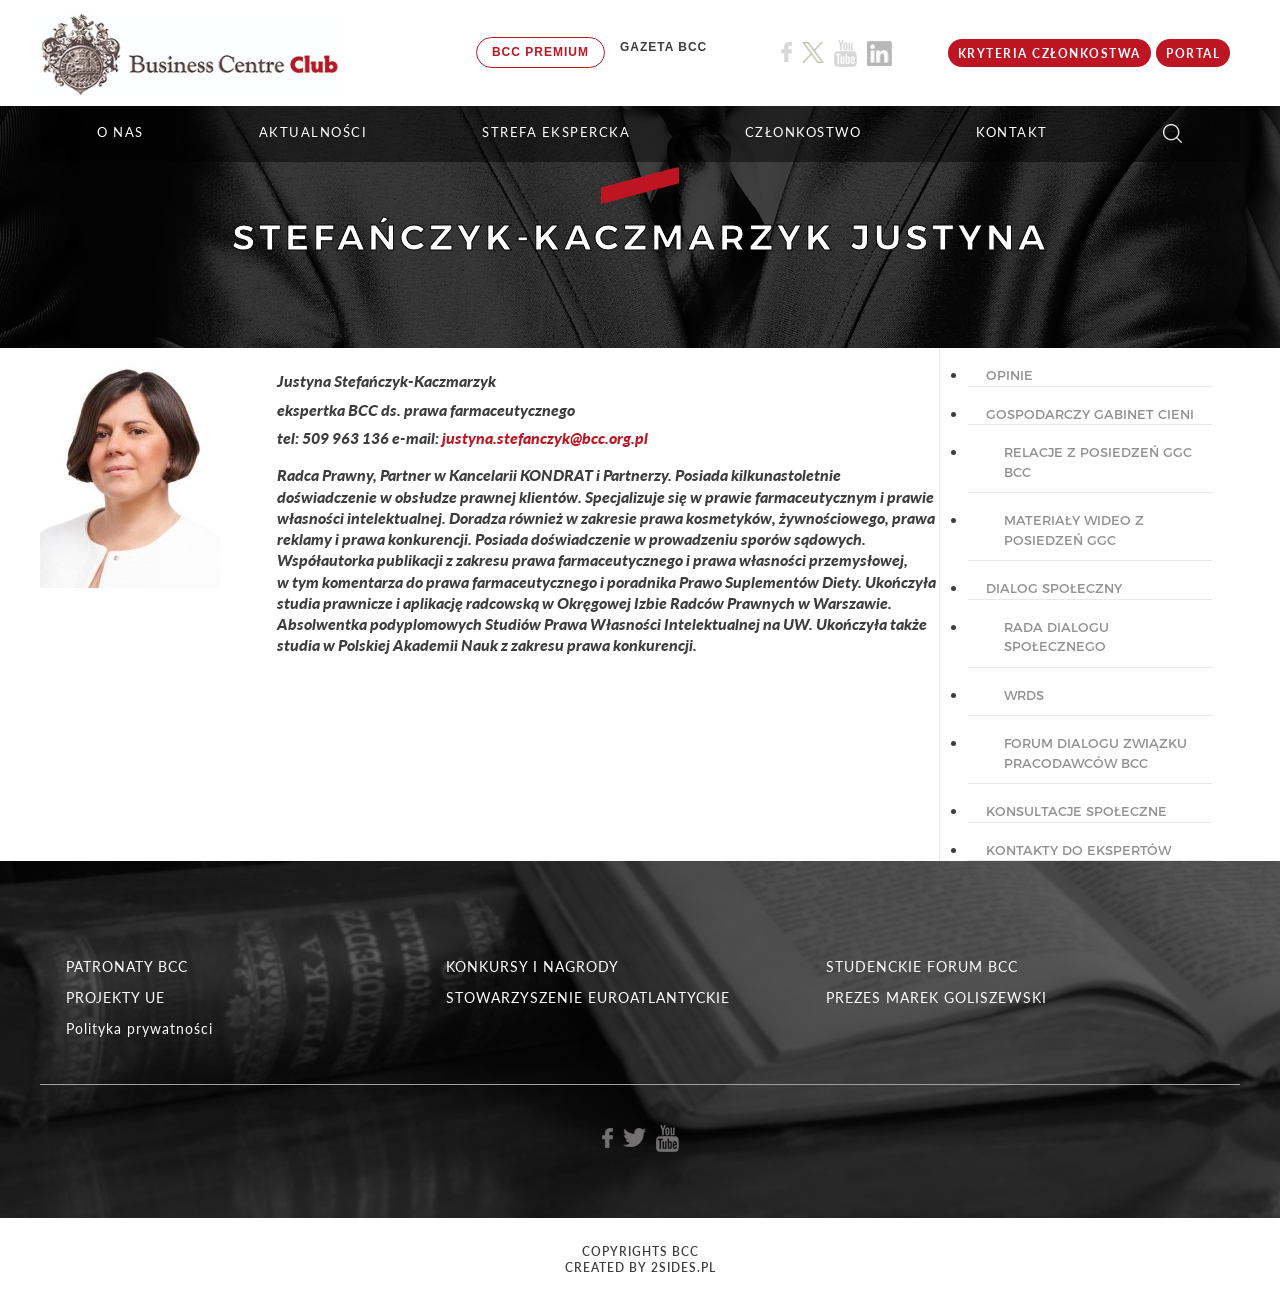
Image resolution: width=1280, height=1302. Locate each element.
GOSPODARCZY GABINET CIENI (1090, 414)
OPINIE (1009, 375)
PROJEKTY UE (115, 997)
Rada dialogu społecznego (1056, 637)
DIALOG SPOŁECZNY (1054, 588)
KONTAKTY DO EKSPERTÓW (1078, 850)
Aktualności (313, 132)
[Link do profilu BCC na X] (813, 53)
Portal (1193, 53)
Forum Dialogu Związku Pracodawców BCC (1095, 753)
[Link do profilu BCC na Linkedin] (879, 53)
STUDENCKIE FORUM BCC (922, 966)
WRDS (1024, 695)
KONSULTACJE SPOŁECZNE (1076, 811)
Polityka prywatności (139, 1028)
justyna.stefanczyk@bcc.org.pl (545, 437)
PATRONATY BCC (127, 966)
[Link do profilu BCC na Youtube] (845, 53)
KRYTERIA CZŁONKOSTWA (1049, 53)
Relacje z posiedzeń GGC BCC (1098, 462)
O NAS (120, 132)
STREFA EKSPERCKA (556, 132)
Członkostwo (803, 132)
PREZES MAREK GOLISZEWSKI (936, 997)
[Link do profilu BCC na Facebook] (786, 52)
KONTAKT (1012, 132)
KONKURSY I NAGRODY (532, 966)
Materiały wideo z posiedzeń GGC (1074, 530)
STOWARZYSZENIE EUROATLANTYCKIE (588, 997)
